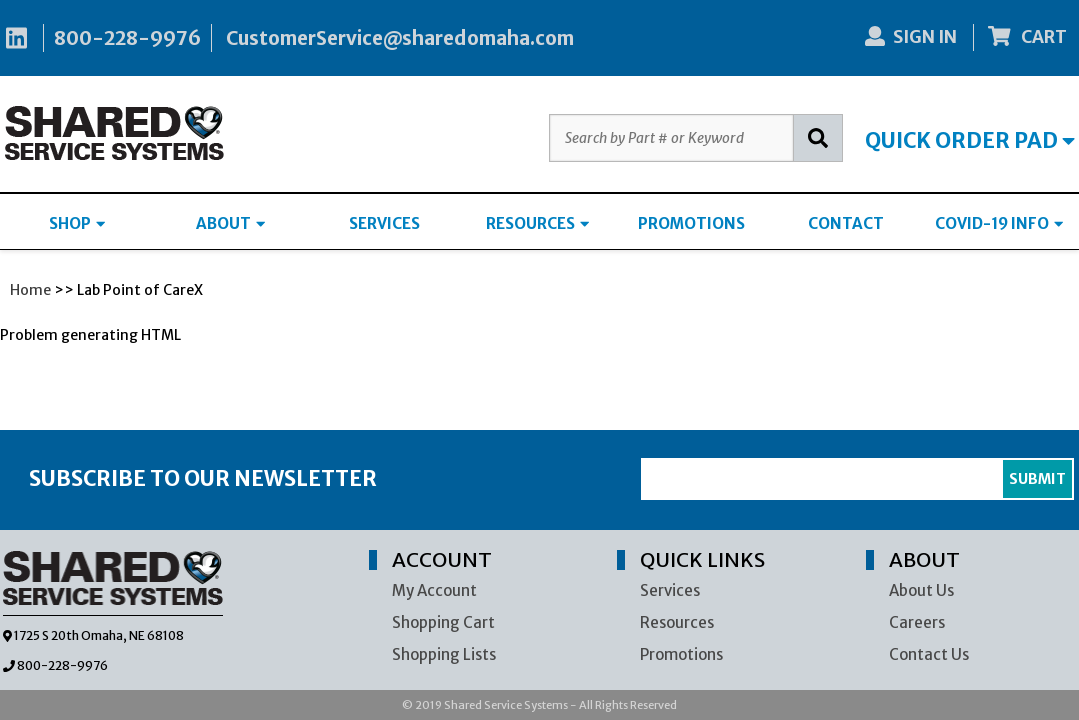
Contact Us (929, 654)
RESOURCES (537, 223)
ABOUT (230, 223)
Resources (677, 622)
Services (670, 590)
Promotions (681, 654)
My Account (434, 590)
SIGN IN (911, 37)
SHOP (77, 223)
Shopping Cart (443, 622)
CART (1028, 37)
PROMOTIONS (691, 223)
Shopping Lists (444, 654)
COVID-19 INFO (999, 223)
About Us (921, 590)
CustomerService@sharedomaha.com (400, 38)
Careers (917, 622)
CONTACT (846, 223)
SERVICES (384, 223)
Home (30, 290)
